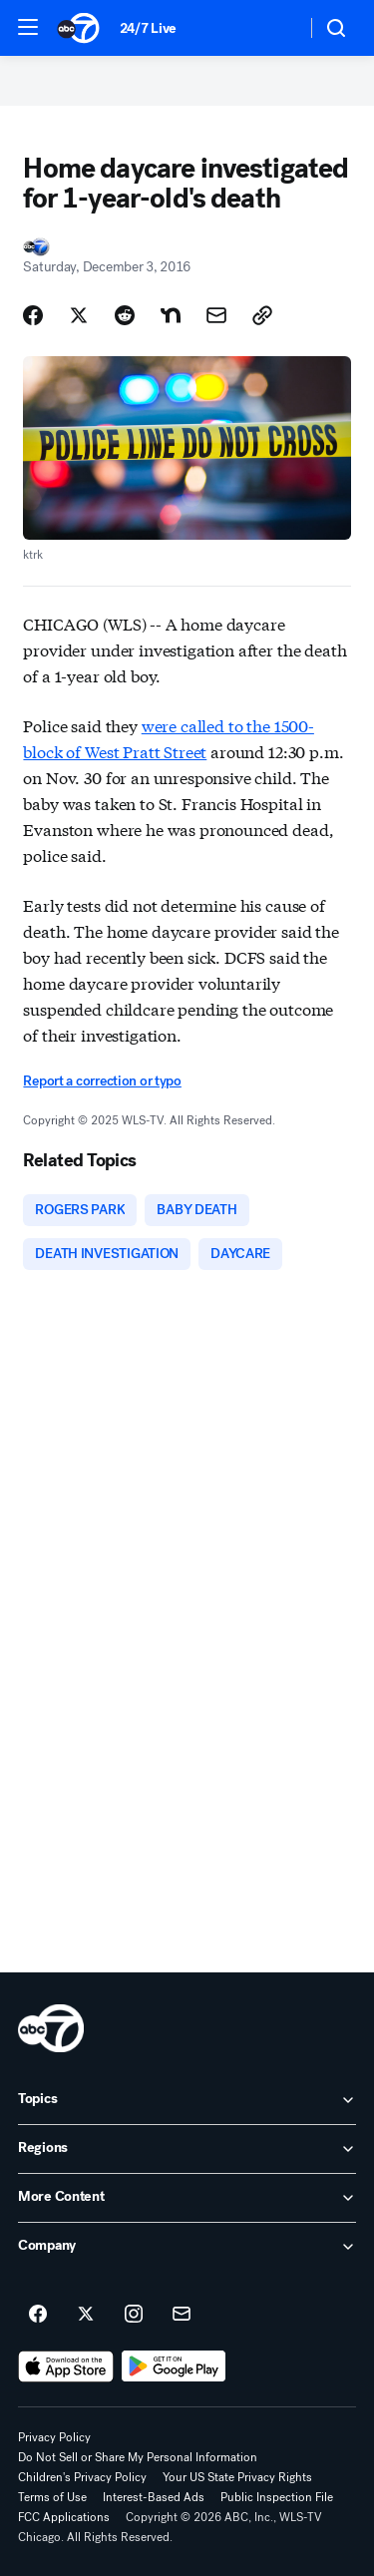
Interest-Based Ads (153, 2497)
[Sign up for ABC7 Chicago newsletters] (181, 2315)
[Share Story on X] (79, 315)
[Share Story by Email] (216, 315)
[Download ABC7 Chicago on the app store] (66, 2366)
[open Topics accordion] (187, 2100)
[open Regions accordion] (187, 2149)
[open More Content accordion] (187, 2198)
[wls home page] (51, 2028)
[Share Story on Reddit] (125, 315)
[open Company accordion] (187, 2247)
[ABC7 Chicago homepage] (78, 28)
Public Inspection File (276, 2497)
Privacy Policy (54, 2437)
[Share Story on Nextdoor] (170, 315)
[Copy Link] (262, 315)
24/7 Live (148, 28)
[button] (28, 27)
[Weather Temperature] (274, 28)
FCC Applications (64, 2517)
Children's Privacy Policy (82, 2477)
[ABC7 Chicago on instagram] (134, 2315)
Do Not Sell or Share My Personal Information (137, 2457)
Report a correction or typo (102, 1081)
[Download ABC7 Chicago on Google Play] (174, 2366)
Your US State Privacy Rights (237, 2477)
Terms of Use (52, 2497)
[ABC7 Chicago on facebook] (38, 2315)
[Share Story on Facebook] (33, 315)
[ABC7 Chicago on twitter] (86, 2315)
